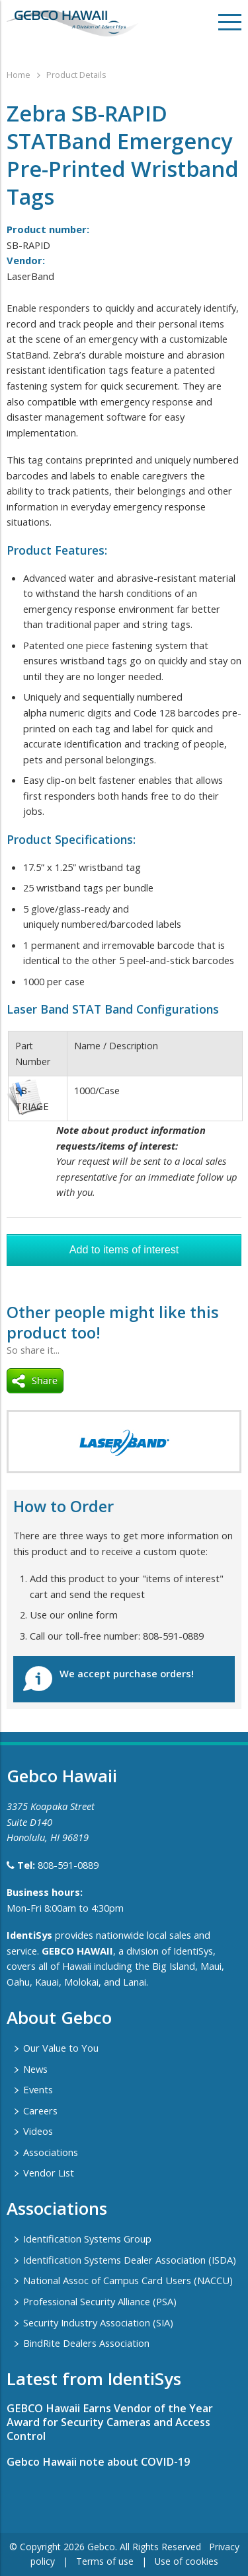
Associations (50, 2152)
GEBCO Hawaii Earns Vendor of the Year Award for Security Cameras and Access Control (110, 2422)
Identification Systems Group (87, 2238)
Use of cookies (186, 2561)
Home (18, 75)
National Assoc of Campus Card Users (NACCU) (128, 2280)
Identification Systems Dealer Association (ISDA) (129, 2259)
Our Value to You (61, 2047)
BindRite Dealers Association (86, 2343)
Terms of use (105, 2561)
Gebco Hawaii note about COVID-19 (98, 2461)
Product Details (76, 75)
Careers (40, 2110)
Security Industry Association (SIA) (98, 2322)
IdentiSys (29, 1934)
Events (38, 2089)
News (35, 2068)
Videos (38, 2131)
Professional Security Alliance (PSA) (100, 2301)
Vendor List (48, 2172)
